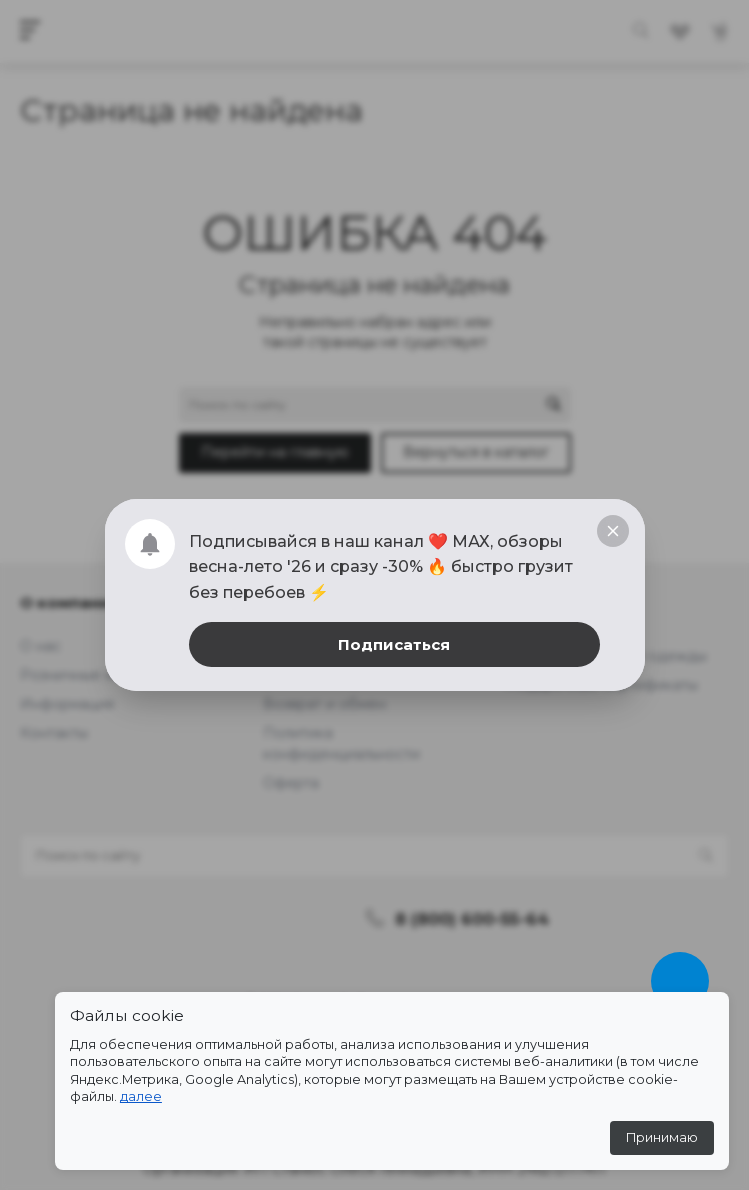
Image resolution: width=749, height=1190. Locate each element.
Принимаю (662, 1137)
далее (141, 1096)
